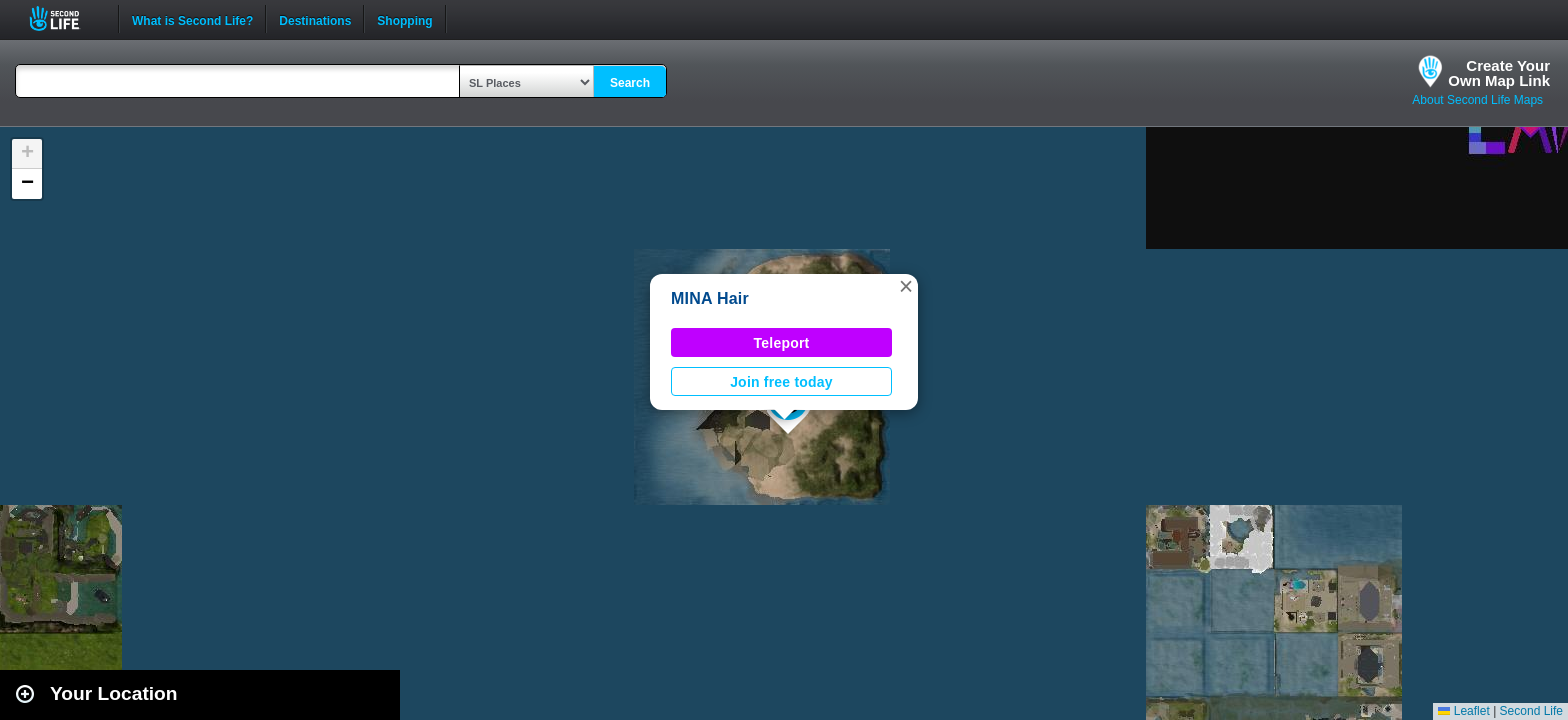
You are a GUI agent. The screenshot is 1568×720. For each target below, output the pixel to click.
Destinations (315, 19)
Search (630, 83)
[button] (906, 286)
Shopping (404, 19)
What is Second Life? (192, 19)
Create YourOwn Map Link (1499, 73)
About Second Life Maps (1477, 100)
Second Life (65, 18)
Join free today (781, 382)
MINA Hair (710, 298)
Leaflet (1463, 711)
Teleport (782, 343)
